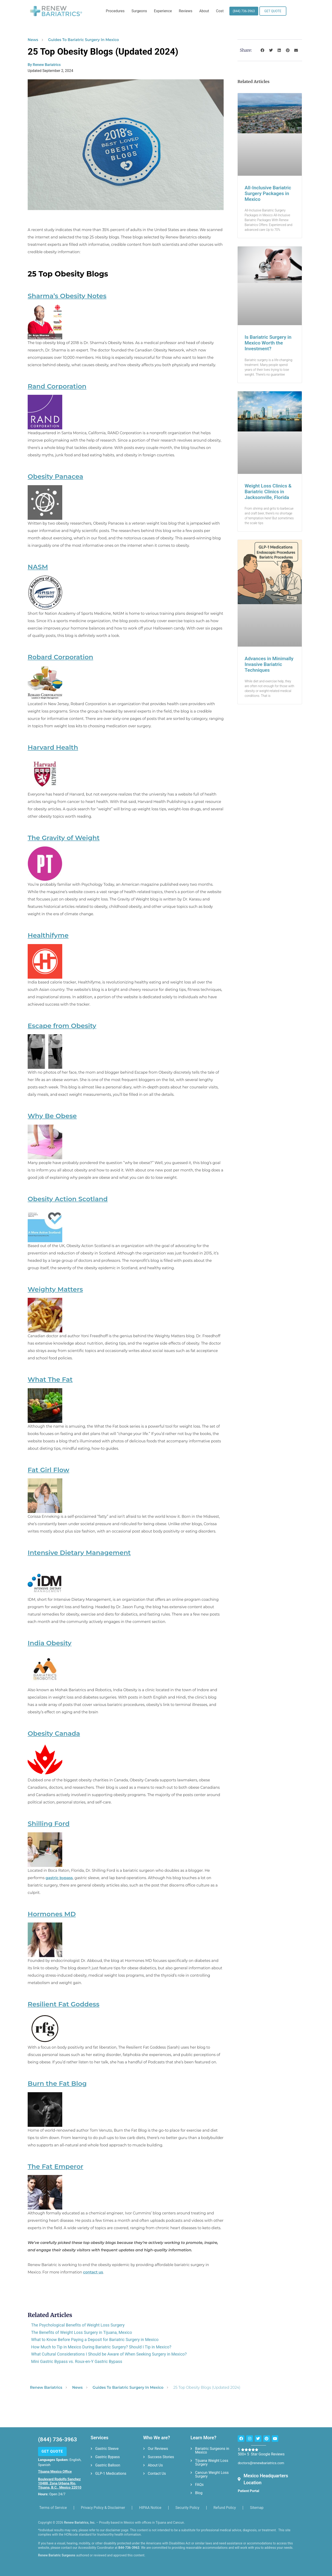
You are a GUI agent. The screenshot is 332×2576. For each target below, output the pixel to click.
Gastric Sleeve (107, 2448)
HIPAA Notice (150, 2508)
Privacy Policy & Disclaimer (103, 2508)
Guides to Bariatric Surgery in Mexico (83, 40)
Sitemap (257, 2508)
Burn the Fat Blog (57, 2083)
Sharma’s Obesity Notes (67, 296)
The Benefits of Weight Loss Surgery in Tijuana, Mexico (81, 2332)
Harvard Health (53, 747)
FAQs (199, 2484)
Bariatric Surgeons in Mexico (212, 2450)
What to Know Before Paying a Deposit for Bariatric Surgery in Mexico (94, 2339)
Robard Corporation (60, 657)
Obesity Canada (54, 1733)
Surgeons (139, 11)
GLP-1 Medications (110, 2473)
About (204, 11)
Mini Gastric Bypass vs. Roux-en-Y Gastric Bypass (76, 2361)
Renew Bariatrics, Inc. (79, 2522)
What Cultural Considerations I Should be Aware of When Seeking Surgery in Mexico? (109, 2354)
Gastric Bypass (107, 2457)
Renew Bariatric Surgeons (56, 2555)
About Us (155, 2465)
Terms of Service (53, 2508)
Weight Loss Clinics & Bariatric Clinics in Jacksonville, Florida (268, 491)
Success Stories (161, 2457)
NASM (38, 567)
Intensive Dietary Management (79, 1553)
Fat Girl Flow (48, 1470)
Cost (220, 11)
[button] (262, 50)
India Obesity (49, 1643)
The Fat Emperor (55, 2166)
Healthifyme (48, 935)
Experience (163, 11)
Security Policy (187, 2508)
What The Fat (50, 1379)
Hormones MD (52, 1914)
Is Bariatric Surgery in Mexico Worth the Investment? (268, 342)
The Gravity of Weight (64, 838)
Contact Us (157, 2473)
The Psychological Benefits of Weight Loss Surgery (78, 2325)
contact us (93, 2272)
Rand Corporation (57, 386)
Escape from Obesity (62, 1026)
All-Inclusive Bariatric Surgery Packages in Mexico (268, 193)
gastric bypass (59, 1878)
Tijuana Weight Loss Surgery (211, 2462)
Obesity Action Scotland (68, 1199)
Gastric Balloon (107, 2465)
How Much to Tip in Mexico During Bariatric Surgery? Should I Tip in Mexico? (101, 2346)
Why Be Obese (52, 1116)
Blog (198, 2493)
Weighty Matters (55, 1289)
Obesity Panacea (55, 476)
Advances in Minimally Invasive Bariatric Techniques (269, 664)
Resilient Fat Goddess (63, 2004)
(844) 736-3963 (57, 2439)
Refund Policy (224, 2508)
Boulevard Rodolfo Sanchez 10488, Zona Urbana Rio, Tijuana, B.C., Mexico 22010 (59, 2483)
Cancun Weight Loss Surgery (212, 2474)
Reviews (186, 11)
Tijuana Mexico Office (55, 2471)
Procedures (115, 11)
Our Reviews (158, 2448)
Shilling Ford (49, 1823)
